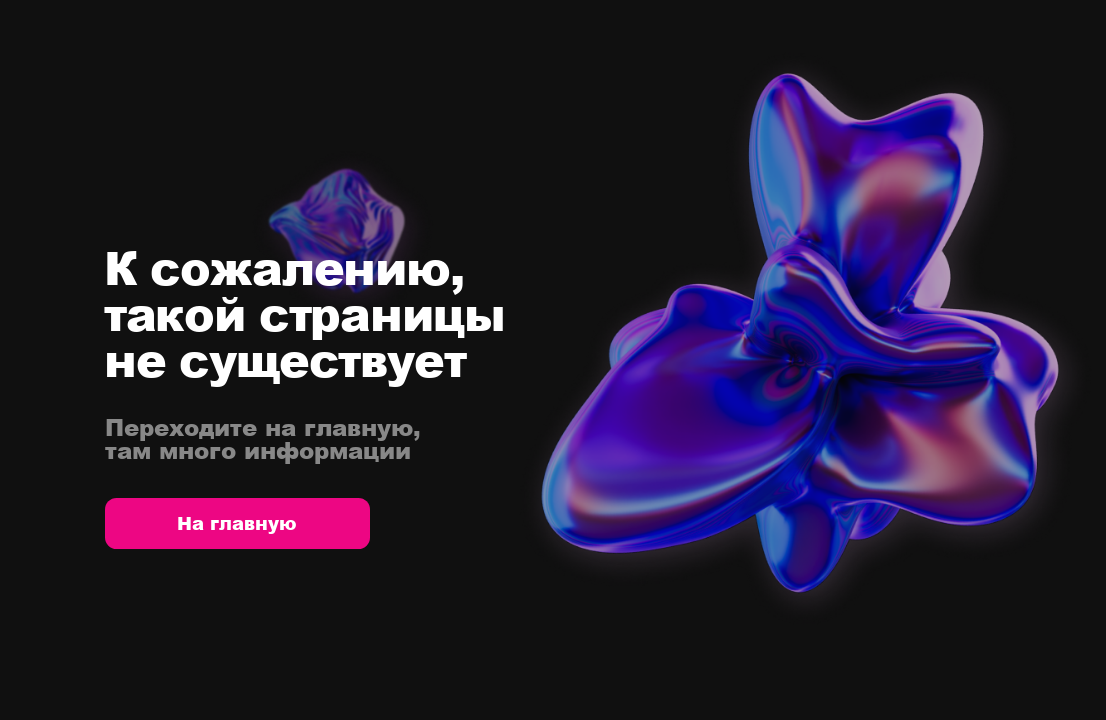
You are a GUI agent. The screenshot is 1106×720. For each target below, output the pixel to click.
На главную (237, 523)
